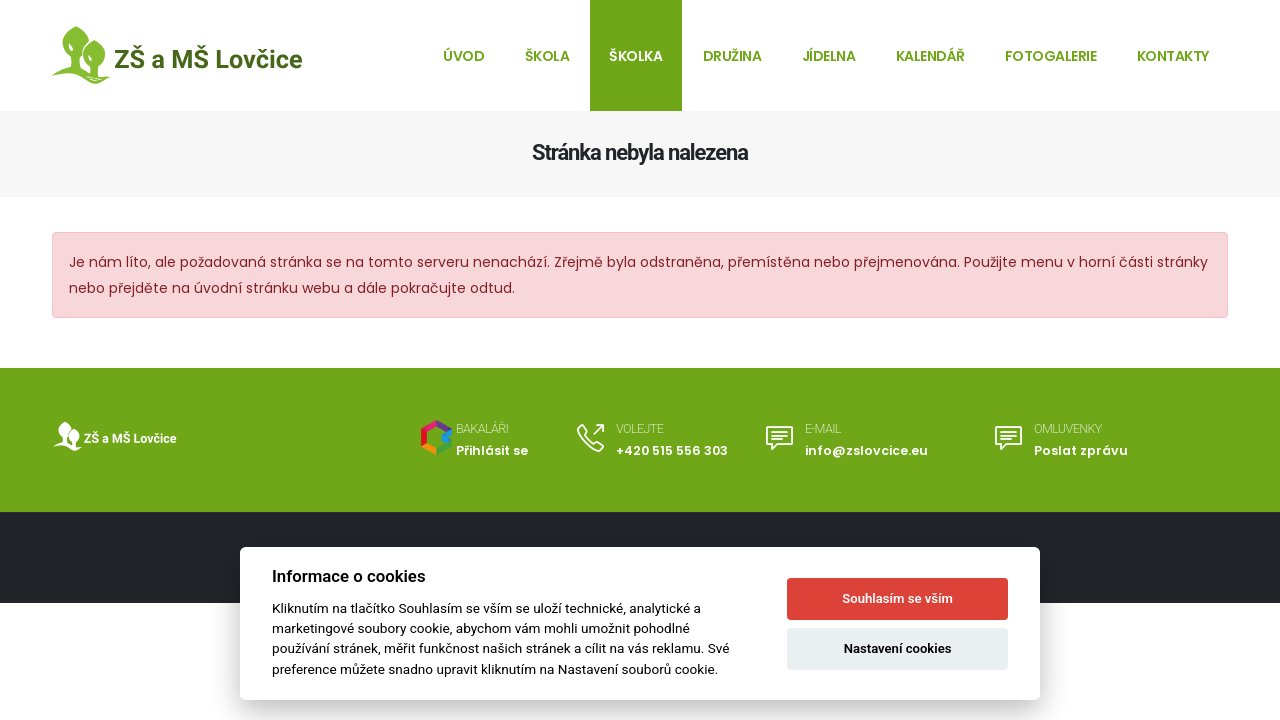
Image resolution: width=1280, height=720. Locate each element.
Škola (547, 56)
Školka (635, 56)
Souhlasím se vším (897, 598)
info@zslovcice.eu (866, 450)
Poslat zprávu (1081, 450)
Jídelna (829, 56)
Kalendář (930, 56)
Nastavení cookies (898, 648)
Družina (732, 56)
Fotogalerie (1051, 56)
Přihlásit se (492, 450)
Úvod (463, 56)
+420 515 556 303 (672, 450)
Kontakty (1173, 56)
